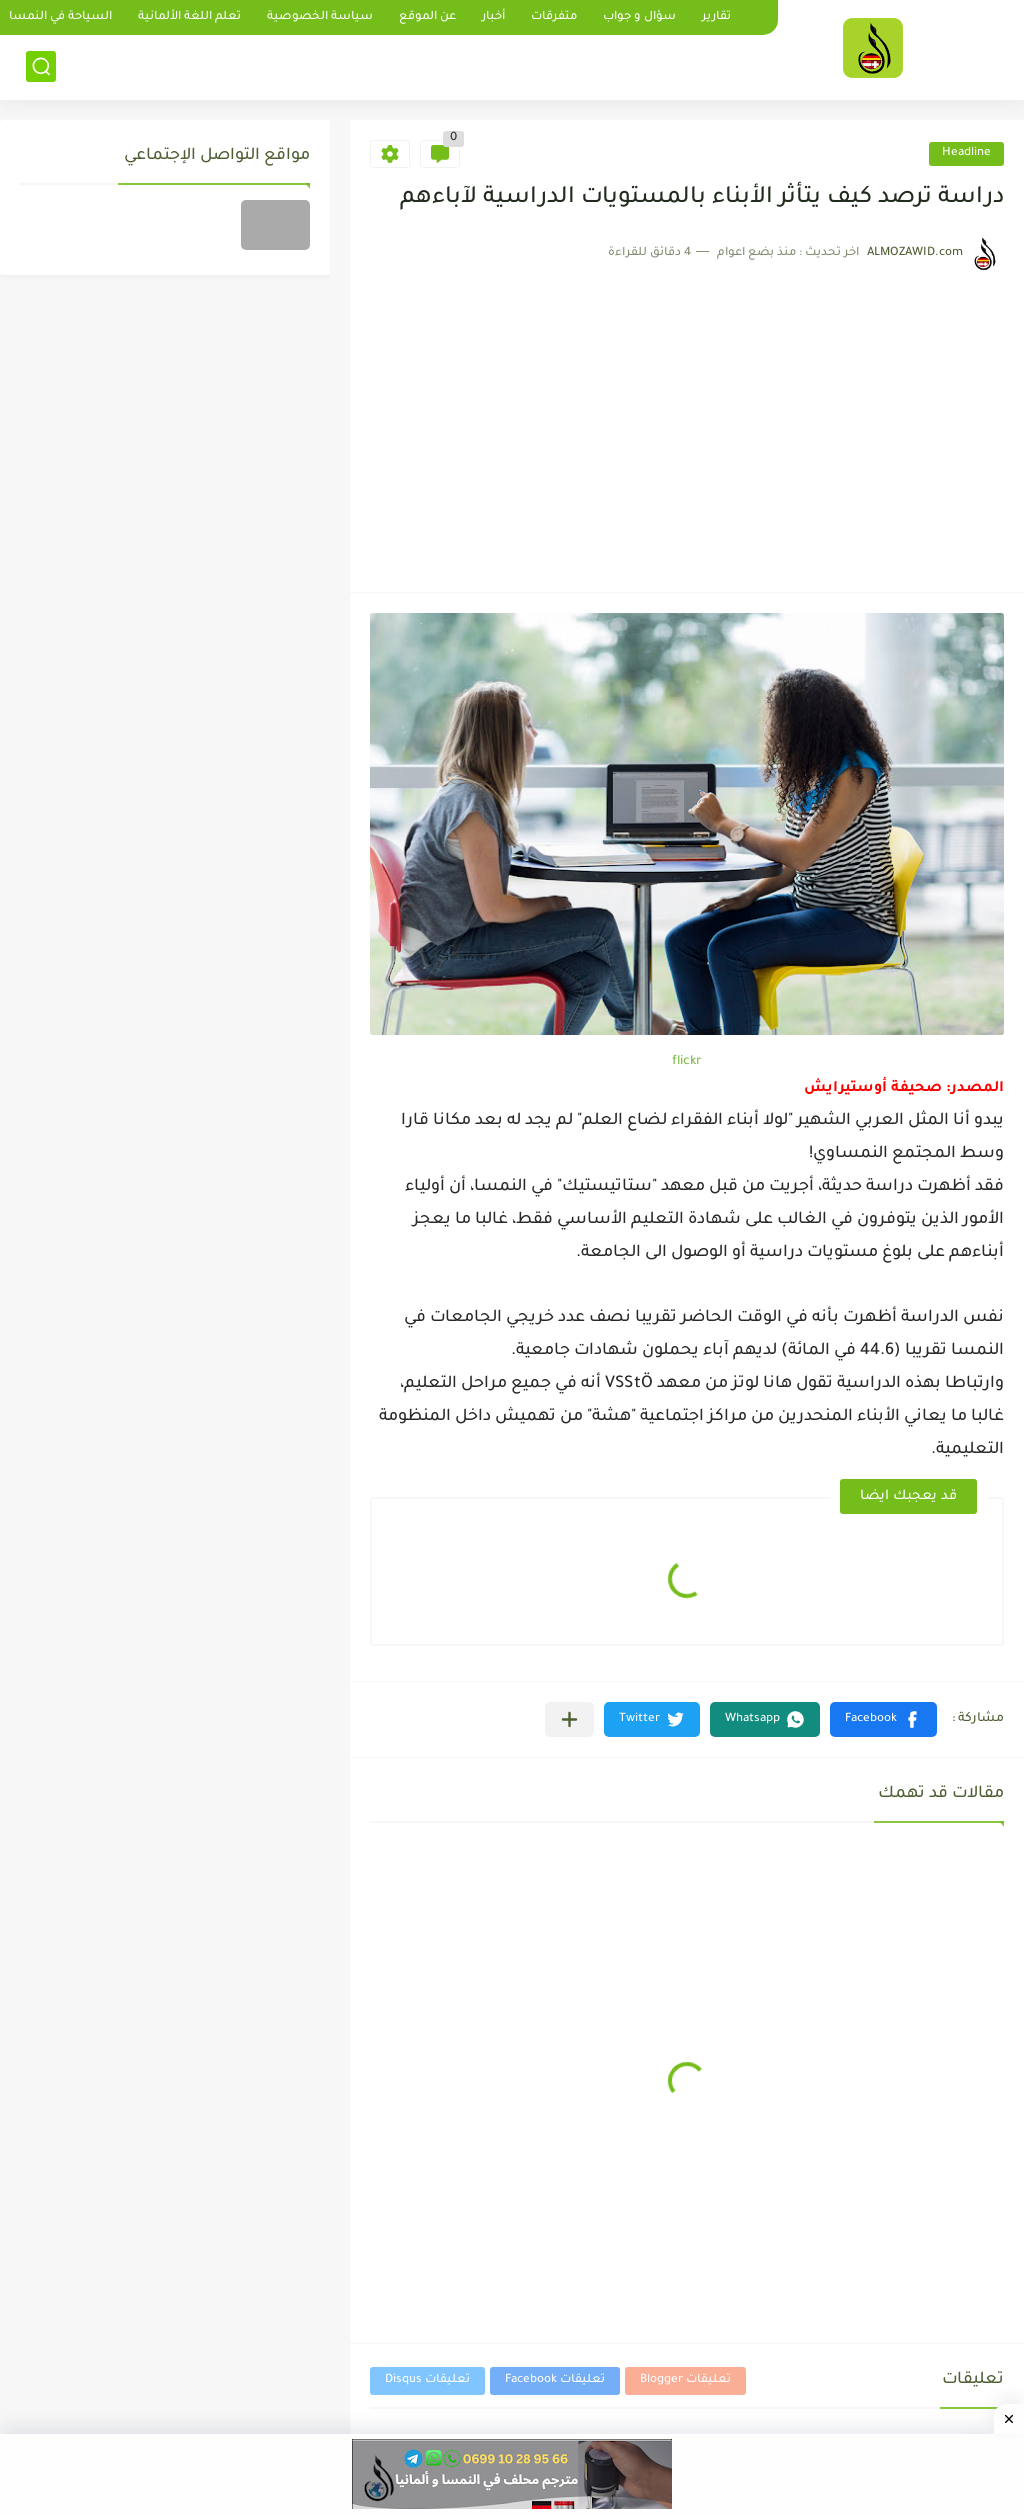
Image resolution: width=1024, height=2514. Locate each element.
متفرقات (554, 17)
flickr (687, 1062)
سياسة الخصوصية (320, 17)
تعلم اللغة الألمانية (189, 17)
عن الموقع (427, 17)
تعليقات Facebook (555, 2380)
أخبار (493, 17)
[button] (883, 1719)
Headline (966, 153)
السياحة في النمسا (60, 17)
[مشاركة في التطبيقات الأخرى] (569, 1719)
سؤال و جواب (639, 17)
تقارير (716, 17)
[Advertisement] (687, 422)
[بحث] (41, 66)
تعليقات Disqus (427, 2380)
